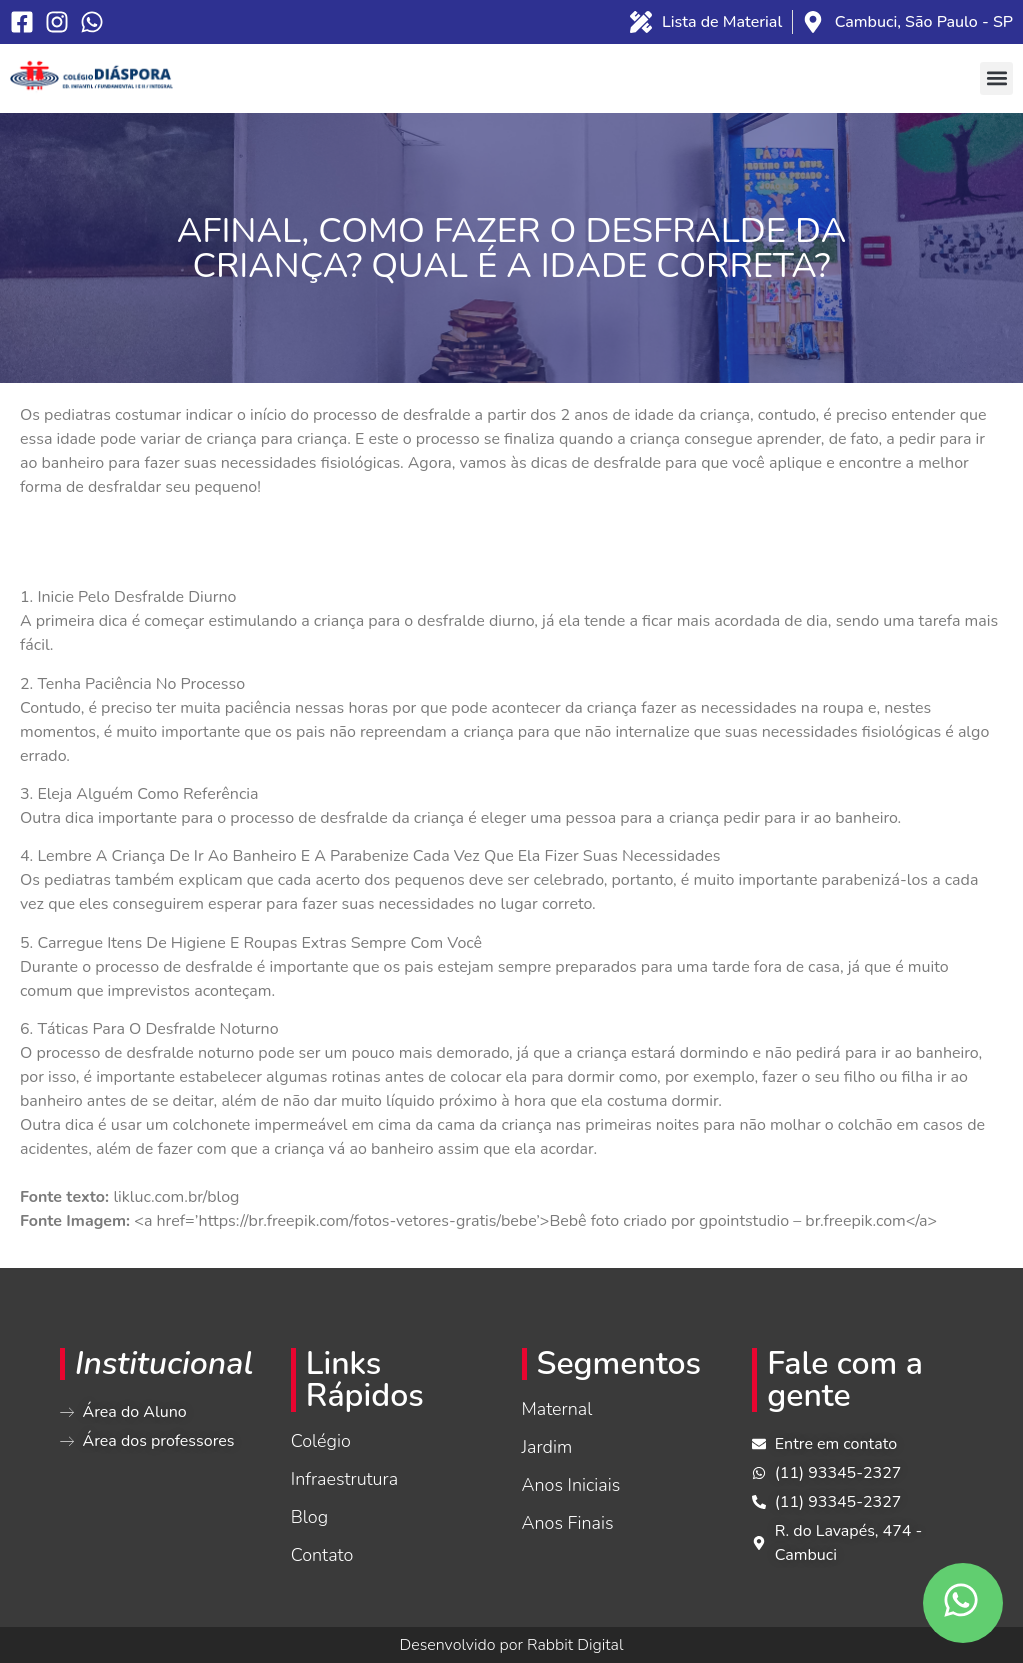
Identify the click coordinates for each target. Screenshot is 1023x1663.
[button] (996, 78)
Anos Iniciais (571, 1485)
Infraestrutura (344, 1479)
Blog (309, 1517)
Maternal (557, 1409)
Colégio (321, 1441)
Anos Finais (568, 1523)
